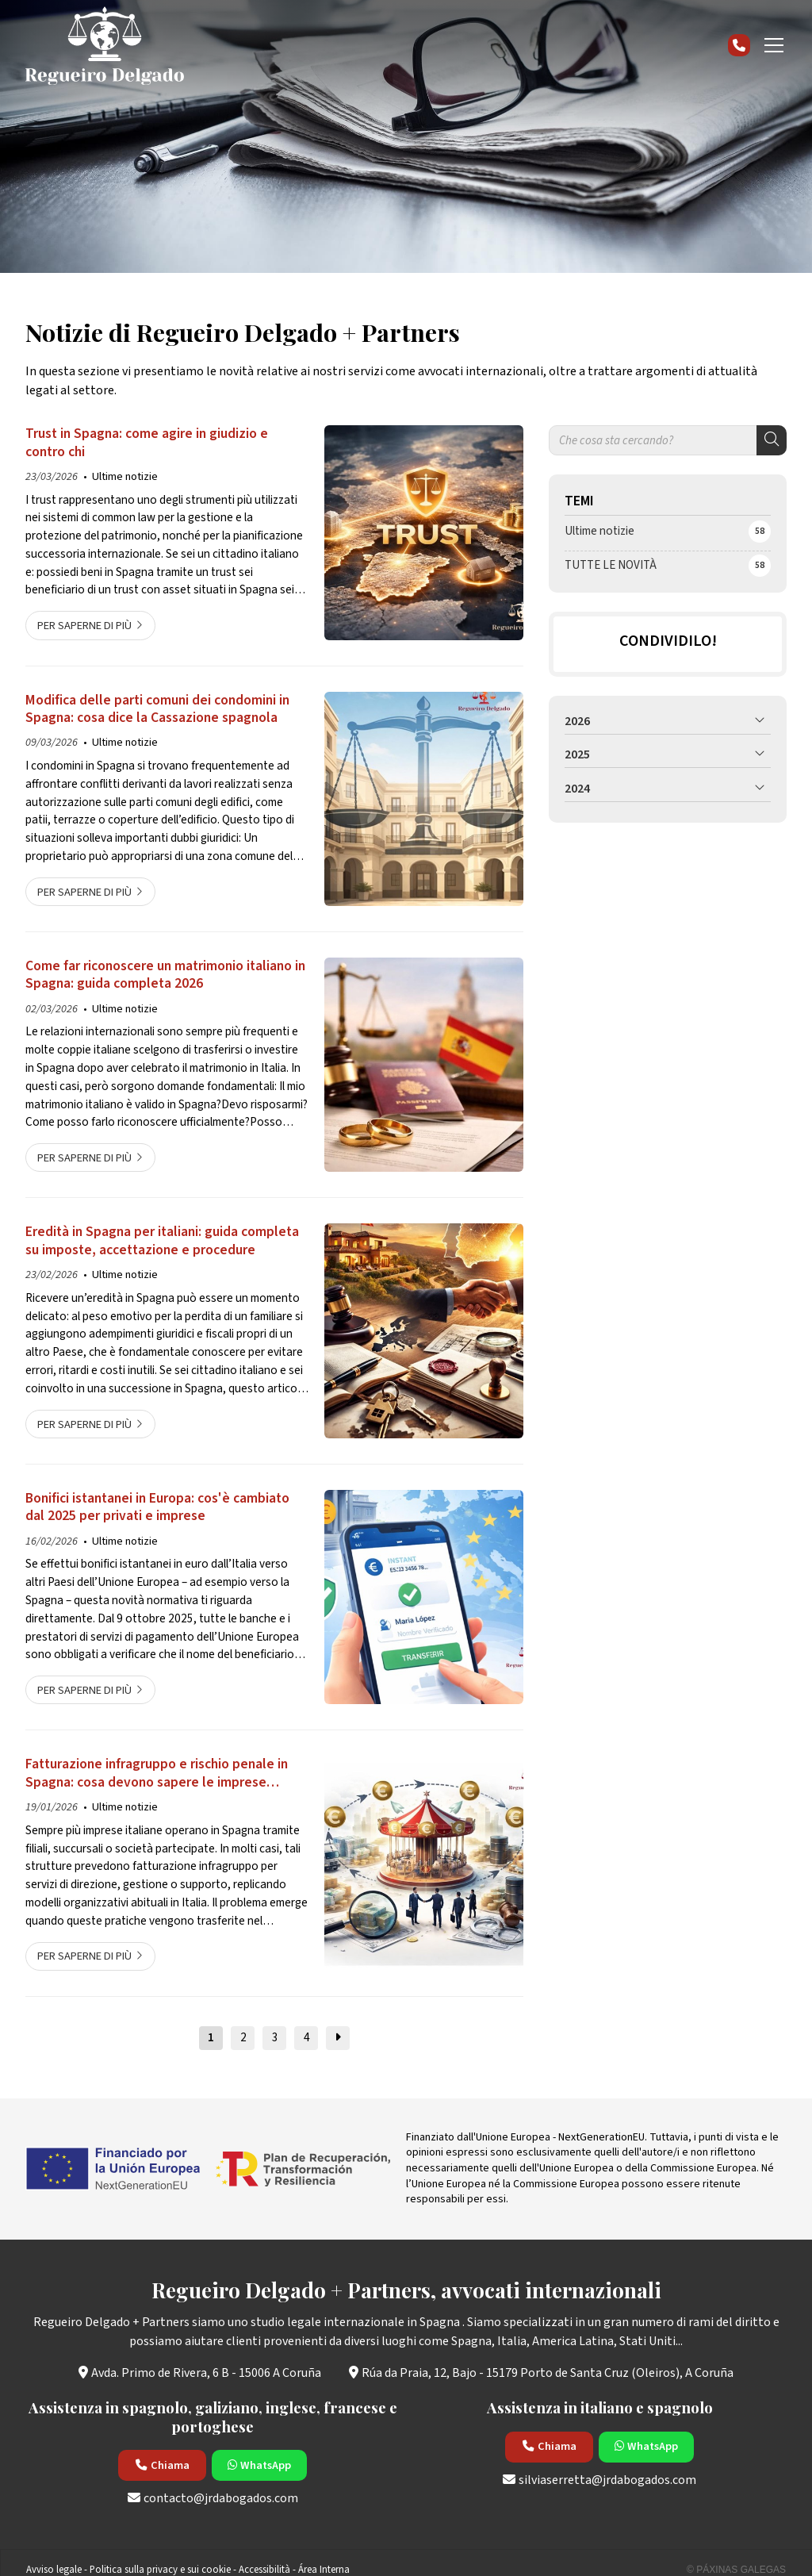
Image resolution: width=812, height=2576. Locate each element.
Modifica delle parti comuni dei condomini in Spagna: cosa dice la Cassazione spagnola (157, 709)
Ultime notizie (125, 476)
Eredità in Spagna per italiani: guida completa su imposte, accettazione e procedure (162, 1241)
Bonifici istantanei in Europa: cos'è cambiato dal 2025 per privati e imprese (157, 1508)
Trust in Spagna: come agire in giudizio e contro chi (146, 443)
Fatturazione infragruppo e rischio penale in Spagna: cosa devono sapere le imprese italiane (156, 1773)
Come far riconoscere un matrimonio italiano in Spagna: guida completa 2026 (165, 975)
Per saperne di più (84, 625)
